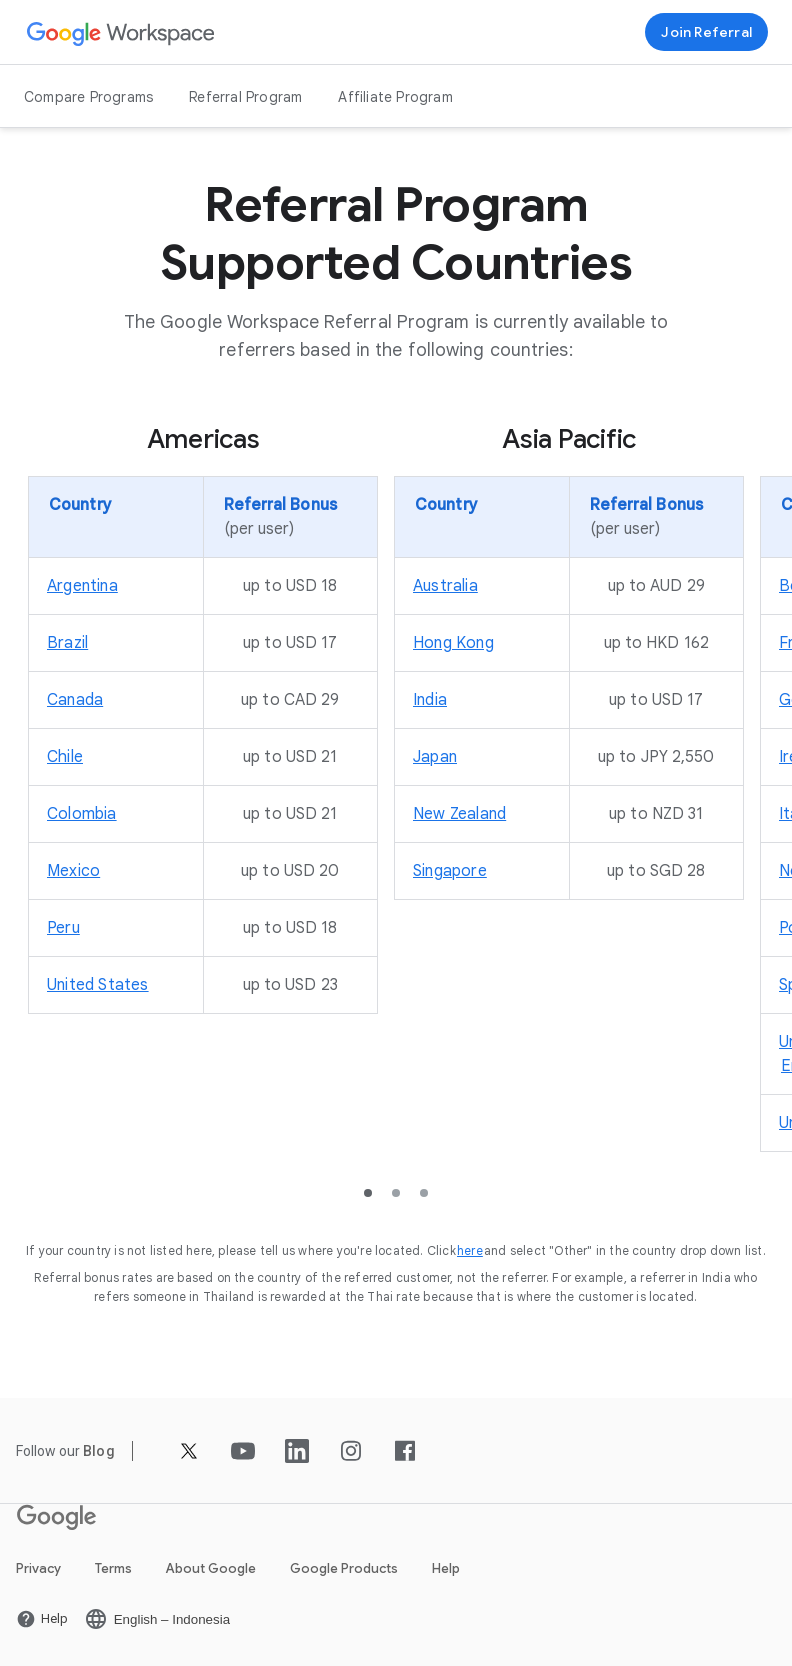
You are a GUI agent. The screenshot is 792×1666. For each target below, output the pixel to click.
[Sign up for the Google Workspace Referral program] (706, 32)
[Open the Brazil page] (67, 643)
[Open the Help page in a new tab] (42, 1619)
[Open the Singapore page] (450, 871)
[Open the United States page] (98, 985)
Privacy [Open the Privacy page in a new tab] (38, 1568)
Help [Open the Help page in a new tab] (446, 1568)
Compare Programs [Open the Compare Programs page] (88, 97)
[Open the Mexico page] (73, 871)
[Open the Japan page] (435, 757)
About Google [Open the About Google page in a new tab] (211, 1568)
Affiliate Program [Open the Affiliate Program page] (395, 97)
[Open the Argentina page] (82, 586)
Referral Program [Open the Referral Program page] (245, 97)
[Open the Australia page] (445, 586)
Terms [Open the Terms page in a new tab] (113, 1568)
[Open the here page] (470, 1250)
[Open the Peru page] (63, 928)
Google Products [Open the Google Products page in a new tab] (344, 1568)
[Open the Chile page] (65, 757)
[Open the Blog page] (99, 1451)
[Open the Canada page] (75, 700)
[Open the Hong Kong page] (453, 643)
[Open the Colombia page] (82, 814)
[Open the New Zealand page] (459, 814)
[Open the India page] (430, 700)
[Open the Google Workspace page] (121, 32)
